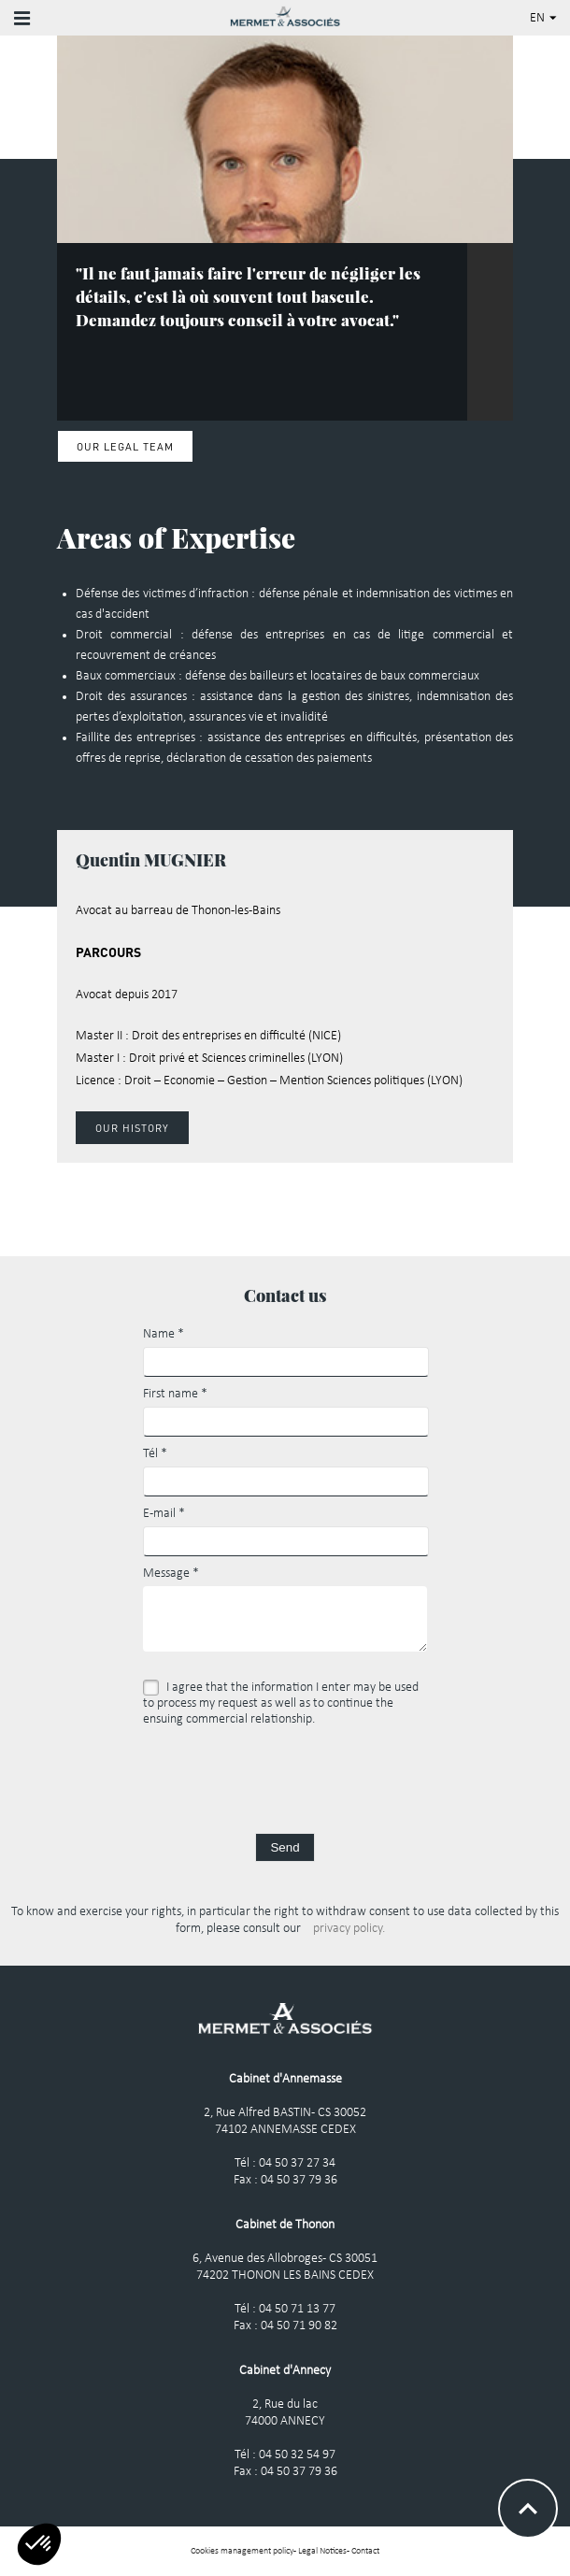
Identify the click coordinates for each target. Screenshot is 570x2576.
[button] (39, 2544)
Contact (365, 2551)
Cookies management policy (242, 2551)
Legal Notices (322, 2551)
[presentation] (285, 1777)
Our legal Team (125, 446)
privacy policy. (349, 1929)
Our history (132, 1128)
